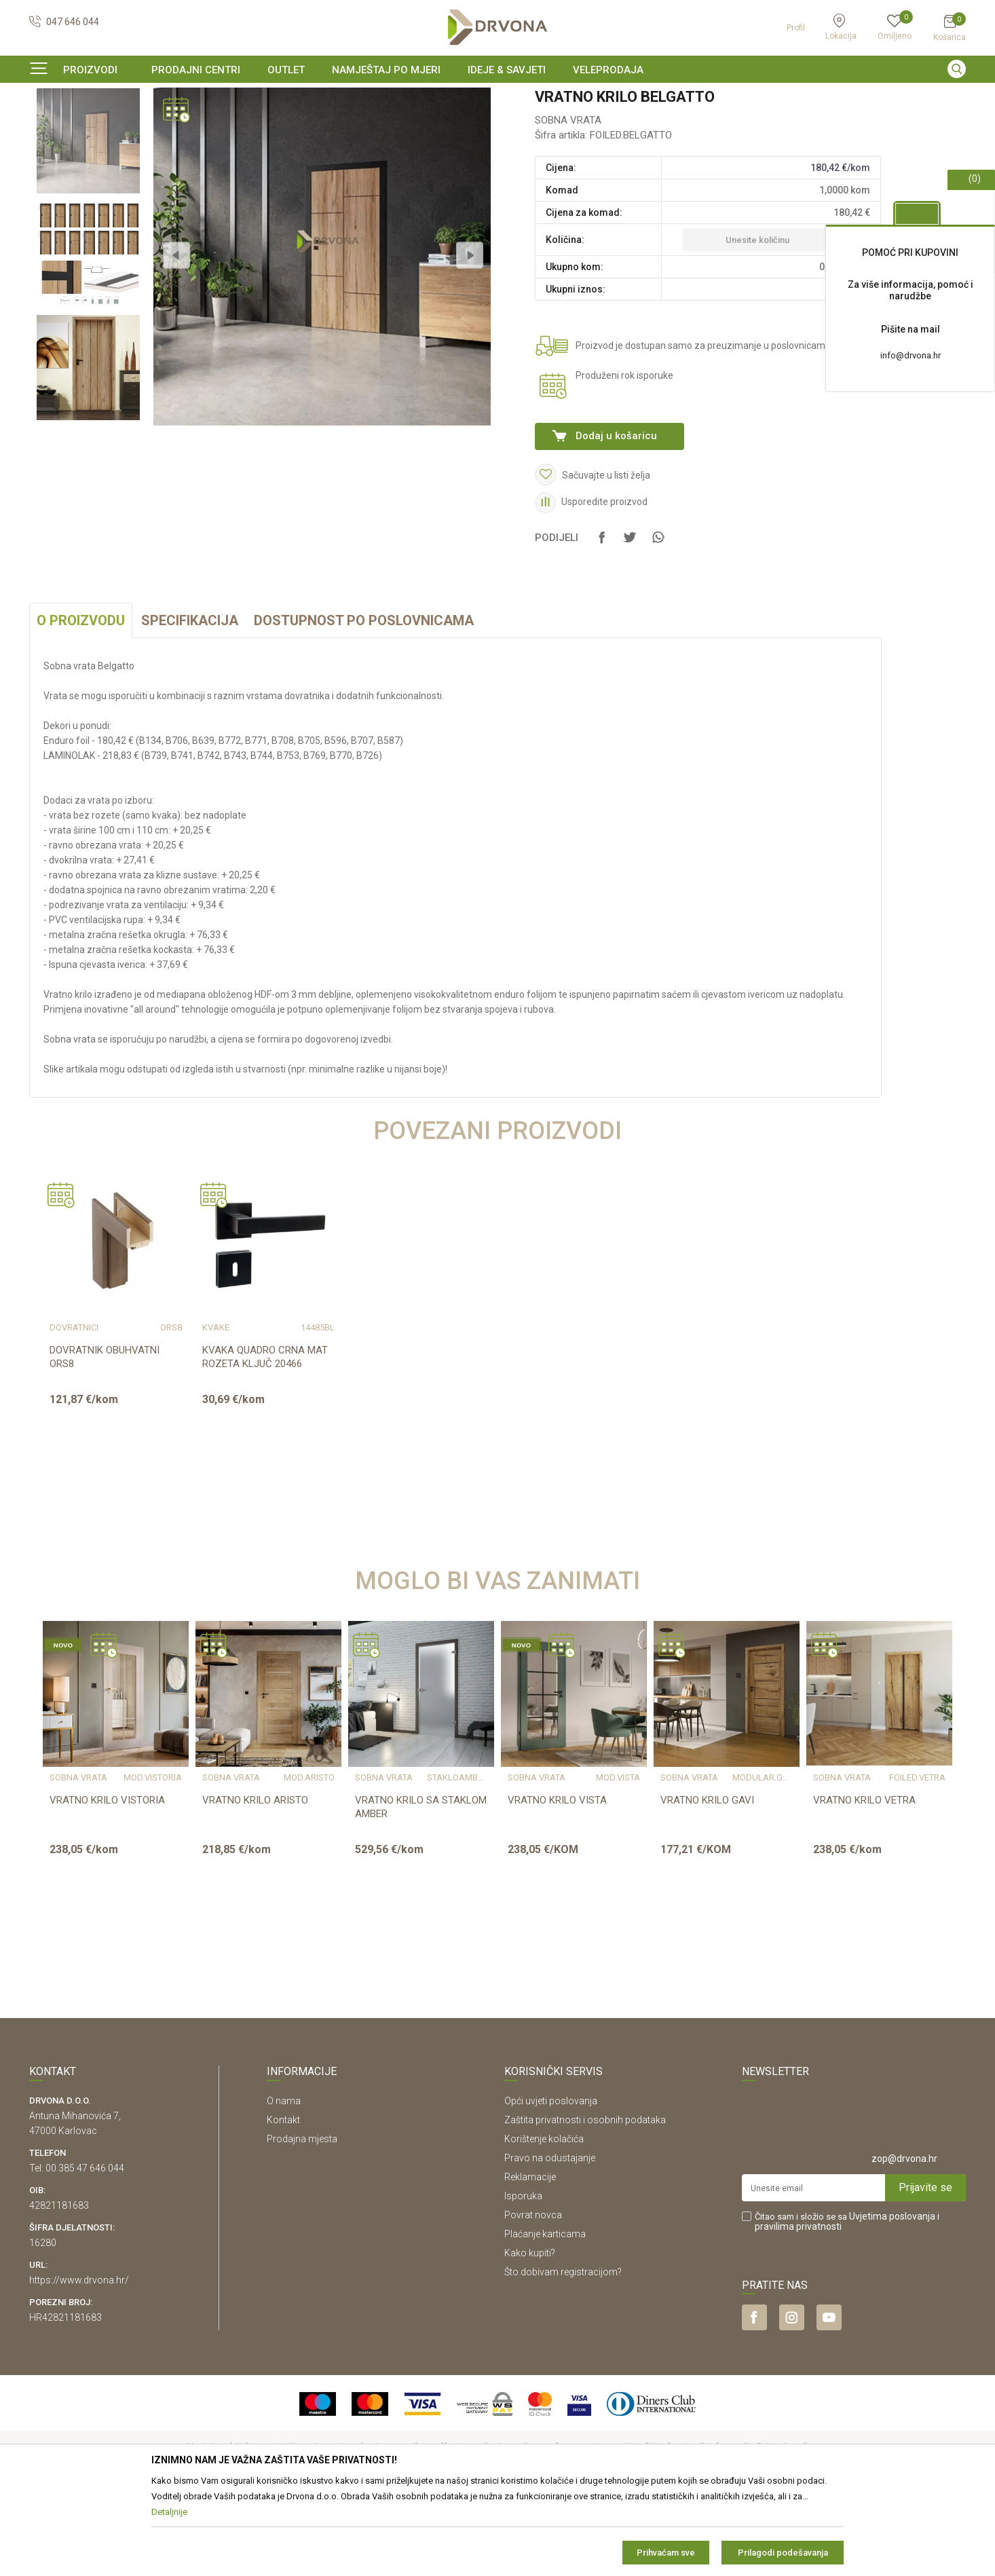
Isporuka (523, 2278)
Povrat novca (533, 2297)
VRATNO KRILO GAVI (707, 1883)
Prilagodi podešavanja (783, 2552)
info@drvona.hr (910, 355)
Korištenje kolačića (544, 2221)
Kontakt (283, 2202)
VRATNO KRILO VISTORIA (107, 1883)
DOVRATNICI (74, 1410)
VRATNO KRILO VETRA (864, 1883)
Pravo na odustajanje (549, 2240)
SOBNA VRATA (213, 125)
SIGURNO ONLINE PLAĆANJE (496, 98)
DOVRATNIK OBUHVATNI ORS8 (104, 1440)
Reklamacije (530, 2259)
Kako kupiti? (529, 2335)
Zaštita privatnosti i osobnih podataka (585, 2202)
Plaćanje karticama (545, 2316)
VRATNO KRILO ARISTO (255, 1883)
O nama (284, 2183)
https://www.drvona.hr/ (79, 2362)
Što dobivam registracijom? (563, 2354)
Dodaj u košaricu (616, 518)
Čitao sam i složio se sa (847, 2304)
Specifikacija (189, 703)
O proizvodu (81, 703)
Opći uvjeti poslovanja (550, 2183)
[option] (497, 97)
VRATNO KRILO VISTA (557, 1883)
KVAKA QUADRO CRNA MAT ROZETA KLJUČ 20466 (265, 1440)
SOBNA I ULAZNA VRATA (125, 125)
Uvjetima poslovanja (892, 2299)
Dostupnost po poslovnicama (364, 703)
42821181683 (59, 2288)
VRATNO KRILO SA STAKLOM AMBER (421, 1890)
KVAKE (215, 1410)
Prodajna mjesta (302, 2221)
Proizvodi (47, 125)
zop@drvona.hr (904, 2241)
